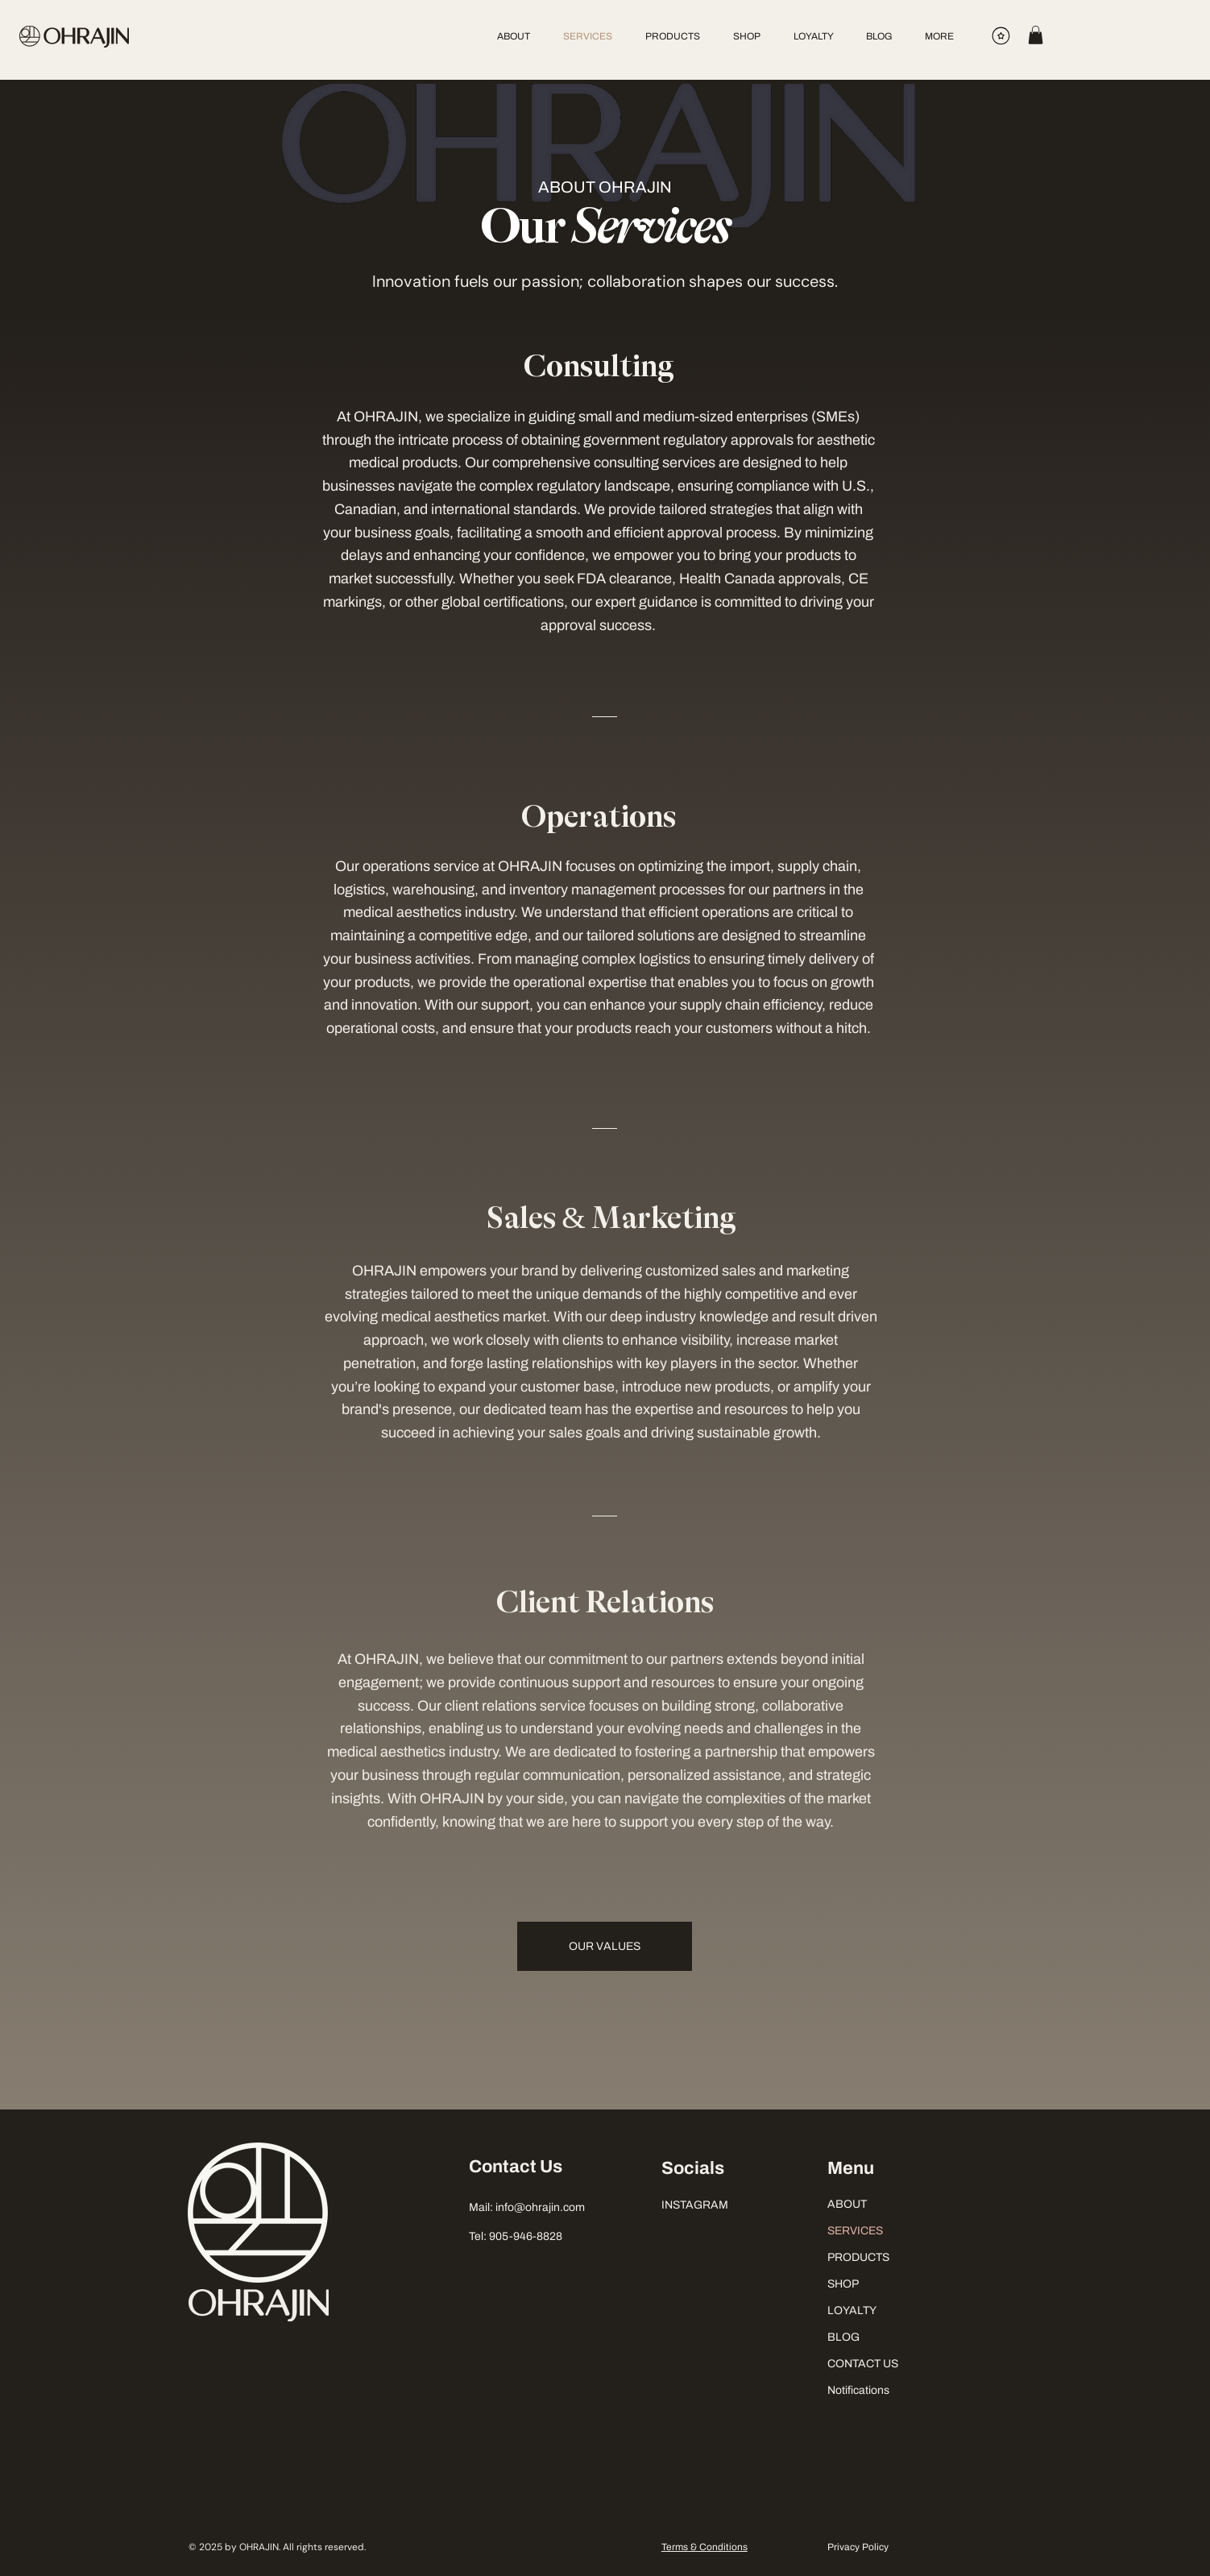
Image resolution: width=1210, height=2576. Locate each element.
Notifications (858, 2390)
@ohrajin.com (549, 2207)
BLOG (843, 2337)
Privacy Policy (858, 2547)
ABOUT (847, 2204)
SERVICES (855, 2231)
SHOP (843, 2284)
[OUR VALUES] (604, 1946)
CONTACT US (862, 2364)
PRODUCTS (858, 2257)
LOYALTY (851, 2310)
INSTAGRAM (694, 2205)
